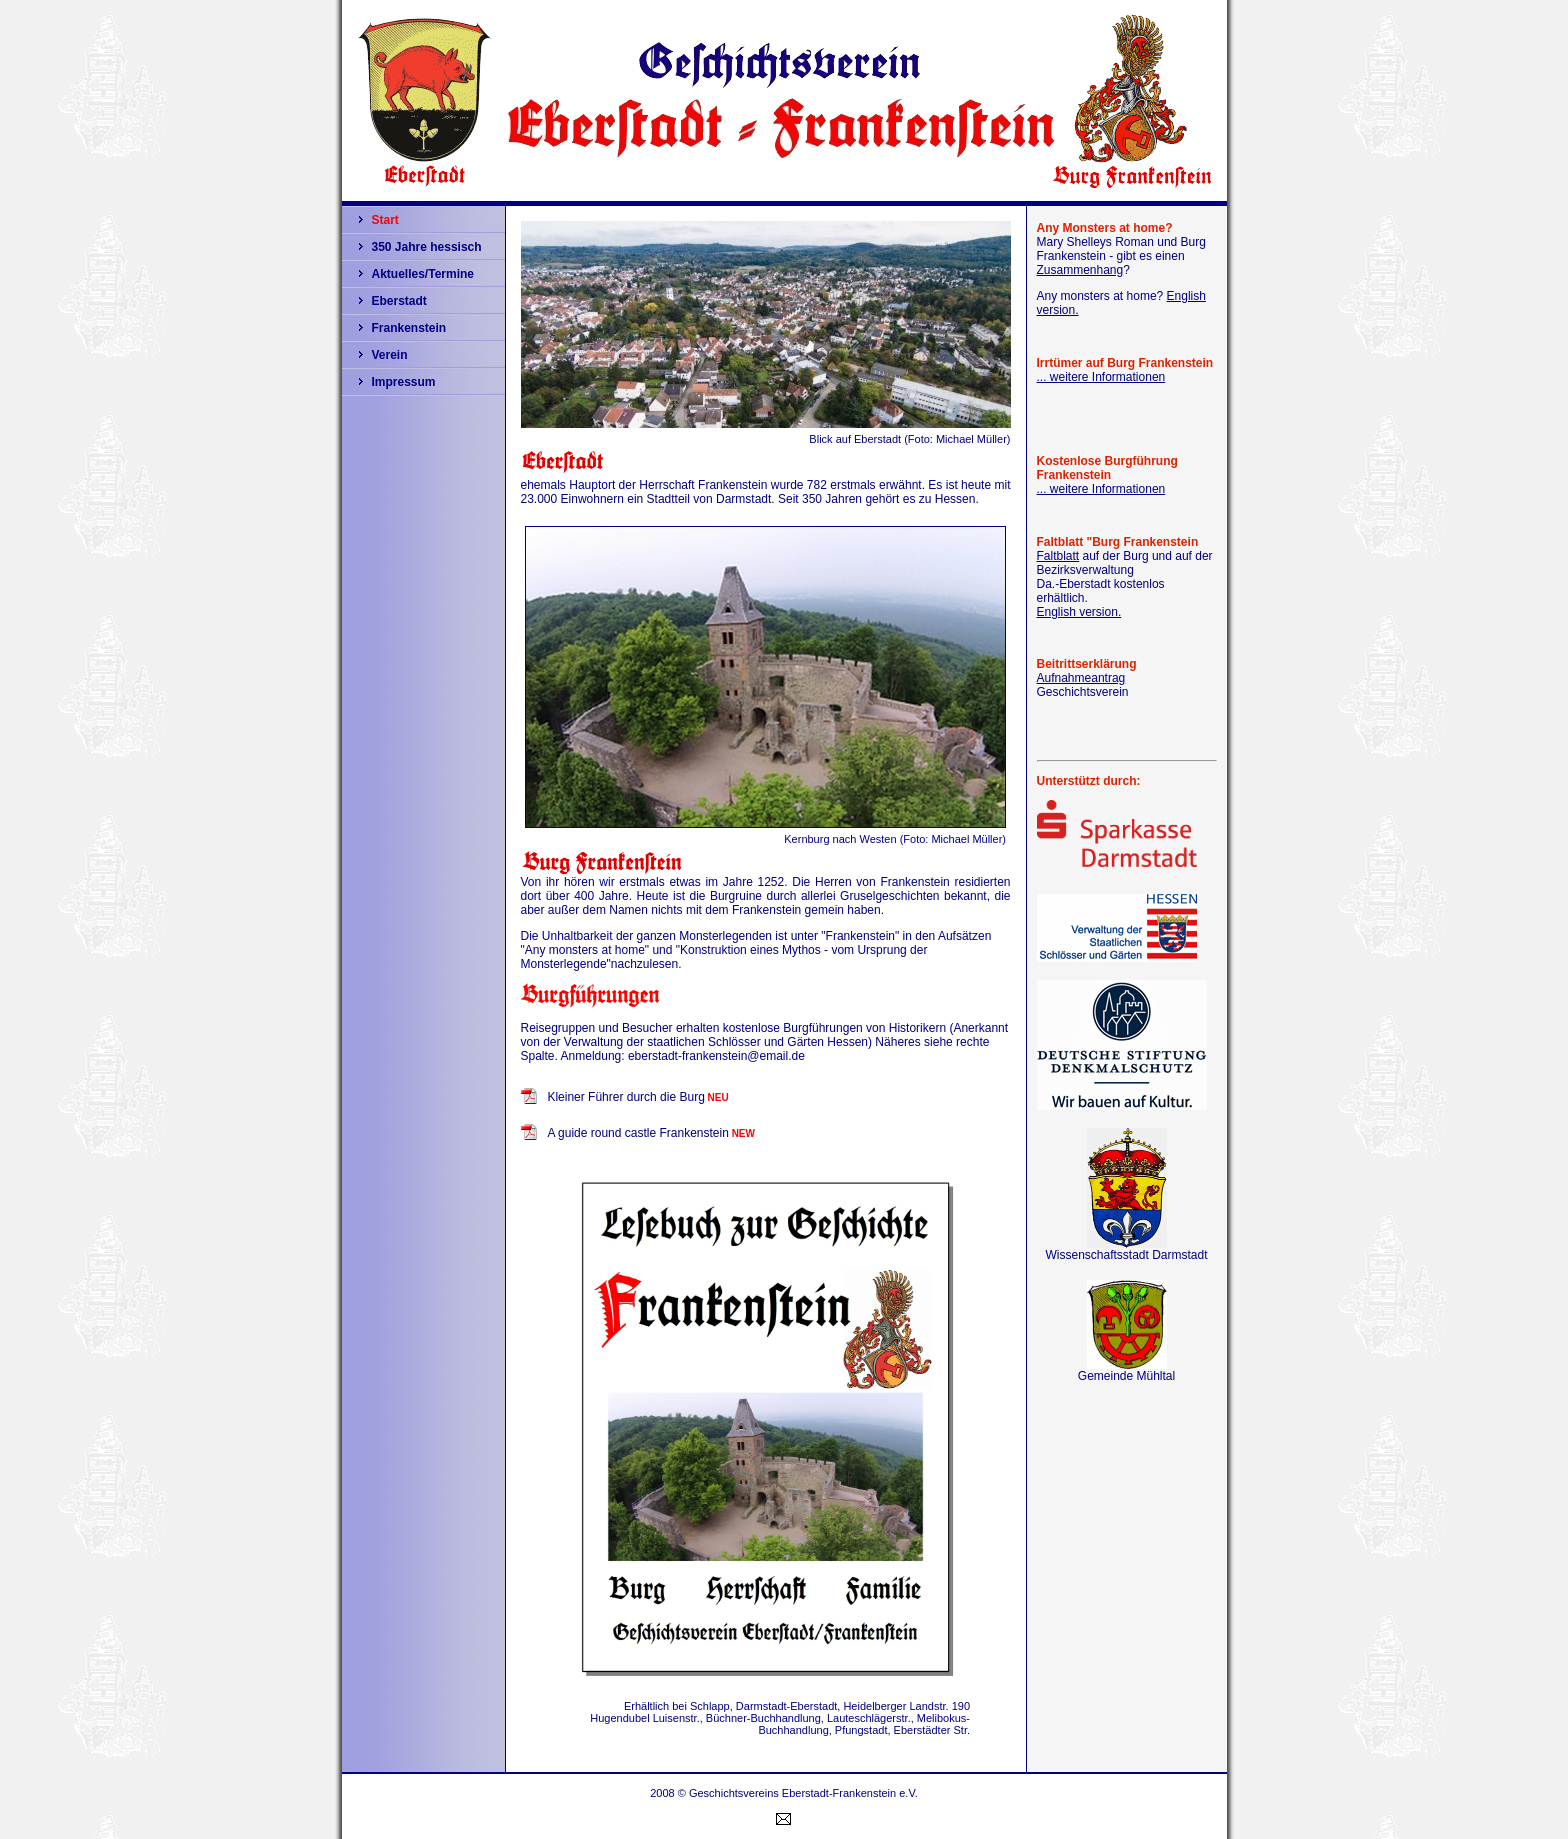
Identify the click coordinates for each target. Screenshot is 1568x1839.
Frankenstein (409, 328)
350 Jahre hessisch (427, 247)
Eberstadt (399, 301)
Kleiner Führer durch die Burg (625, 1097)
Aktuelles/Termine (423, 274)
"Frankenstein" (860, 936)
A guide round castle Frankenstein (637, 1133)
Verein (390, 355)
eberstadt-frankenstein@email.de (716, 1056)
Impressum (404, 382)
